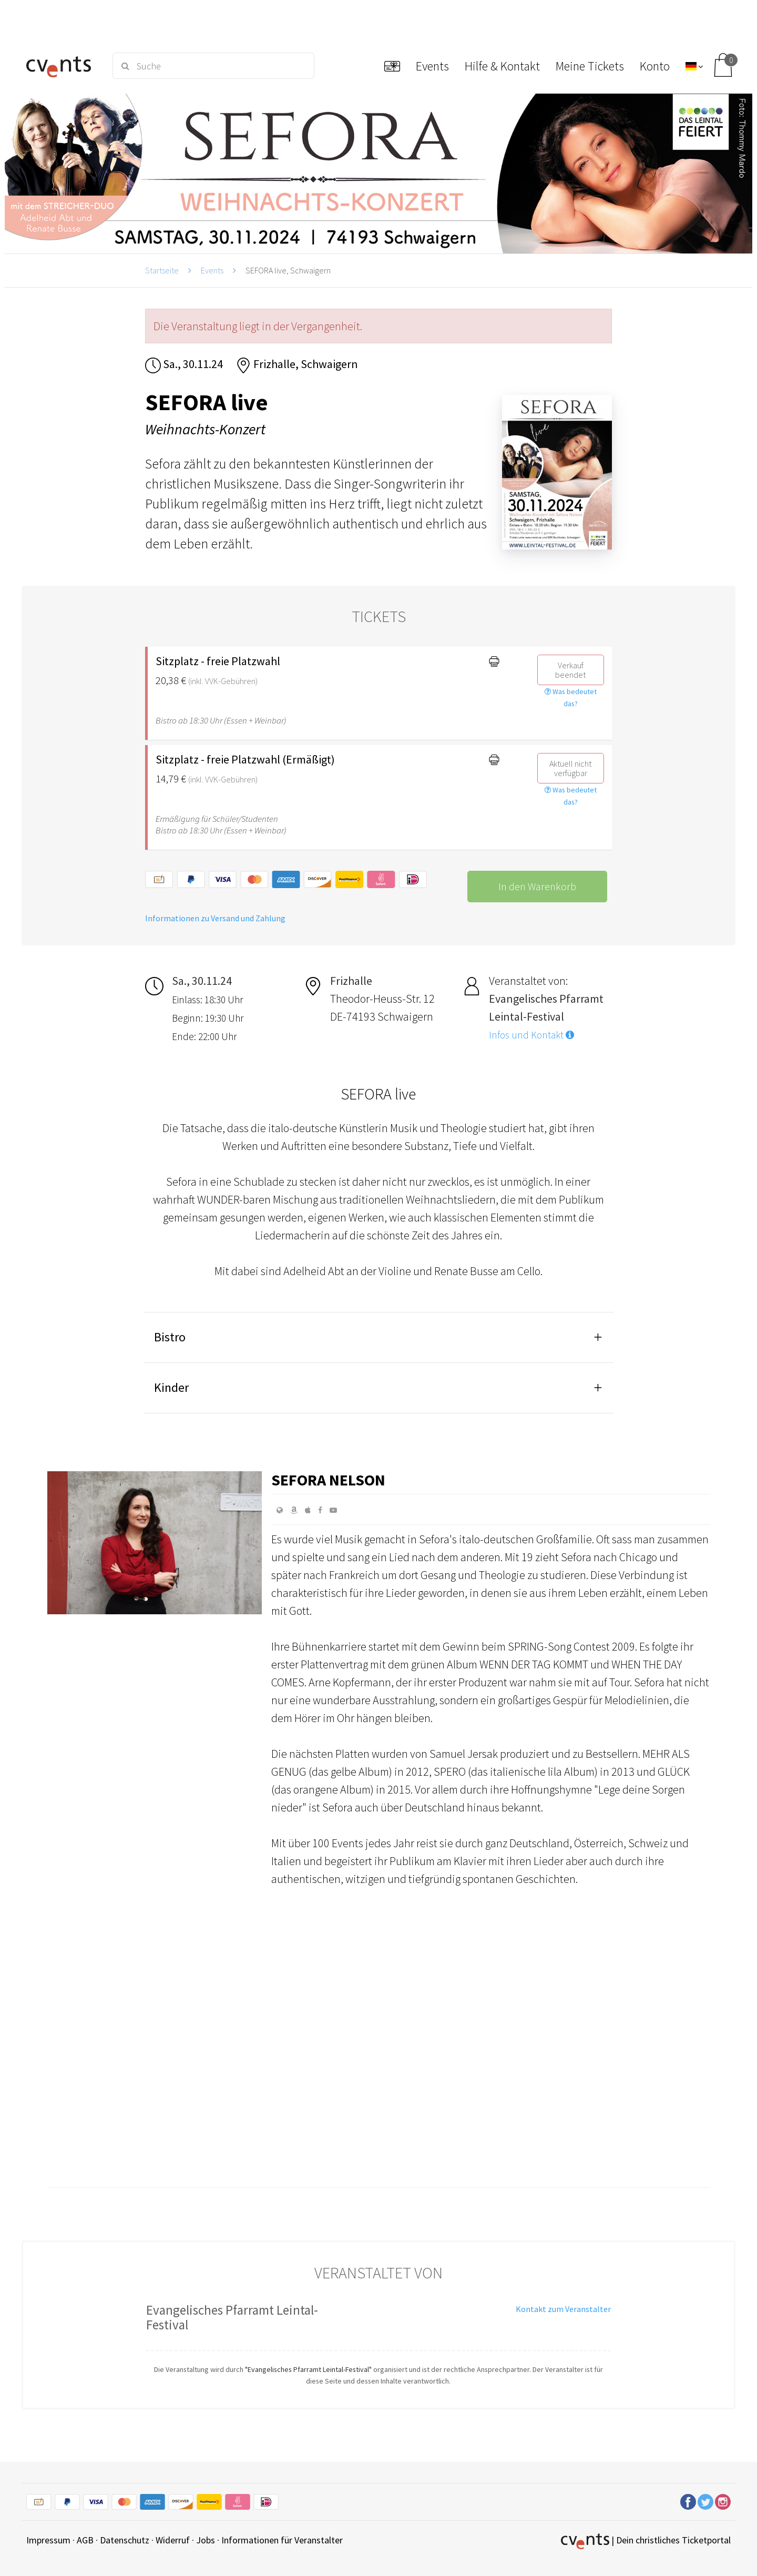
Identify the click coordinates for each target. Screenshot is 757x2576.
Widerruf (173, 2540)
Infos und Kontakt (531, 1035)
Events (212, 270)
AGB (85, 2540)
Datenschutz (124, 2540)
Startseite (162, 270)
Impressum (48, 2540)
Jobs (205, 2540)
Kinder (171, 1387)
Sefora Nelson (328, 1480)
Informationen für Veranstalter (282, 2540)
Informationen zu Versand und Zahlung (215, 918)
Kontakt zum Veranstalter (563, 2309)
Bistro (170, 1337)
